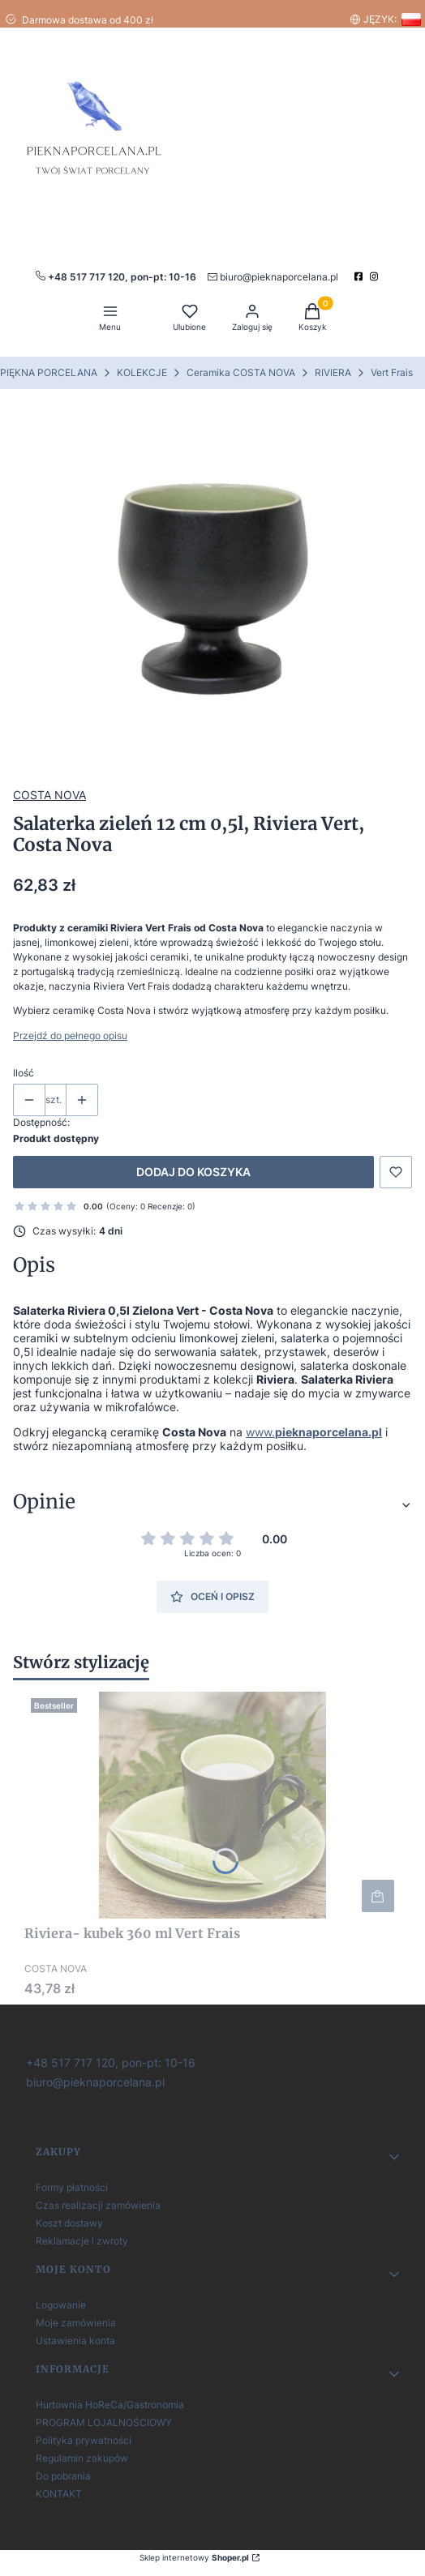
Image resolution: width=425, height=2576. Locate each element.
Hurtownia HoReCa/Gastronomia (110, 2404)
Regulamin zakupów (82, 2458)
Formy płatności (72, 2187)
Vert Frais (392, 372)
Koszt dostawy (69, 2223)
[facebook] (360, 276)
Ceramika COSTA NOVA (241, 372)
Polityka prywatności (83, 2440)
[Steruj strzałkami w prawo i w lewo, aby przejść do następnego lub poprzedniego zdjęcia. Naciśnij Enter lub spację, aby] (213, 589)
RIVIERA (333, 372)
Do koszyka (378, 1896)
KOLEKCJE (142, 372)
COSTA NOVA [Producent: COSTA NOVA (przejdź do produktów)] (49, 795)
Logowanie (61, 2305)
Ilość (23, 1073)
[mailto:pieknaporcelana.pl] (273, 276)
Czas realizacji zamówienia (98, 2205)
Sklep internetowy (194, 2557)
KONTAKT (59, 2494)
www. (314, 1432)
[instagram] (376, 276)
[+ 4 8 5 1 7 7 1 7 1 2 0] (109, 2061)
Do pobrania (63, 2476)
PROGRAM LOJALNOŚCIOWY (104, 2422)
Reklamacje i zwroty (82, 2241)
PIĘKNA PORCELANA (48, 372)
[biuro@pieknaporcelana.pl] (94, 2081)
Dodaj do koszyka (193, 1172)
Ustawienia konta (75, 2340)
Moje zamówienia (76, 2323)
